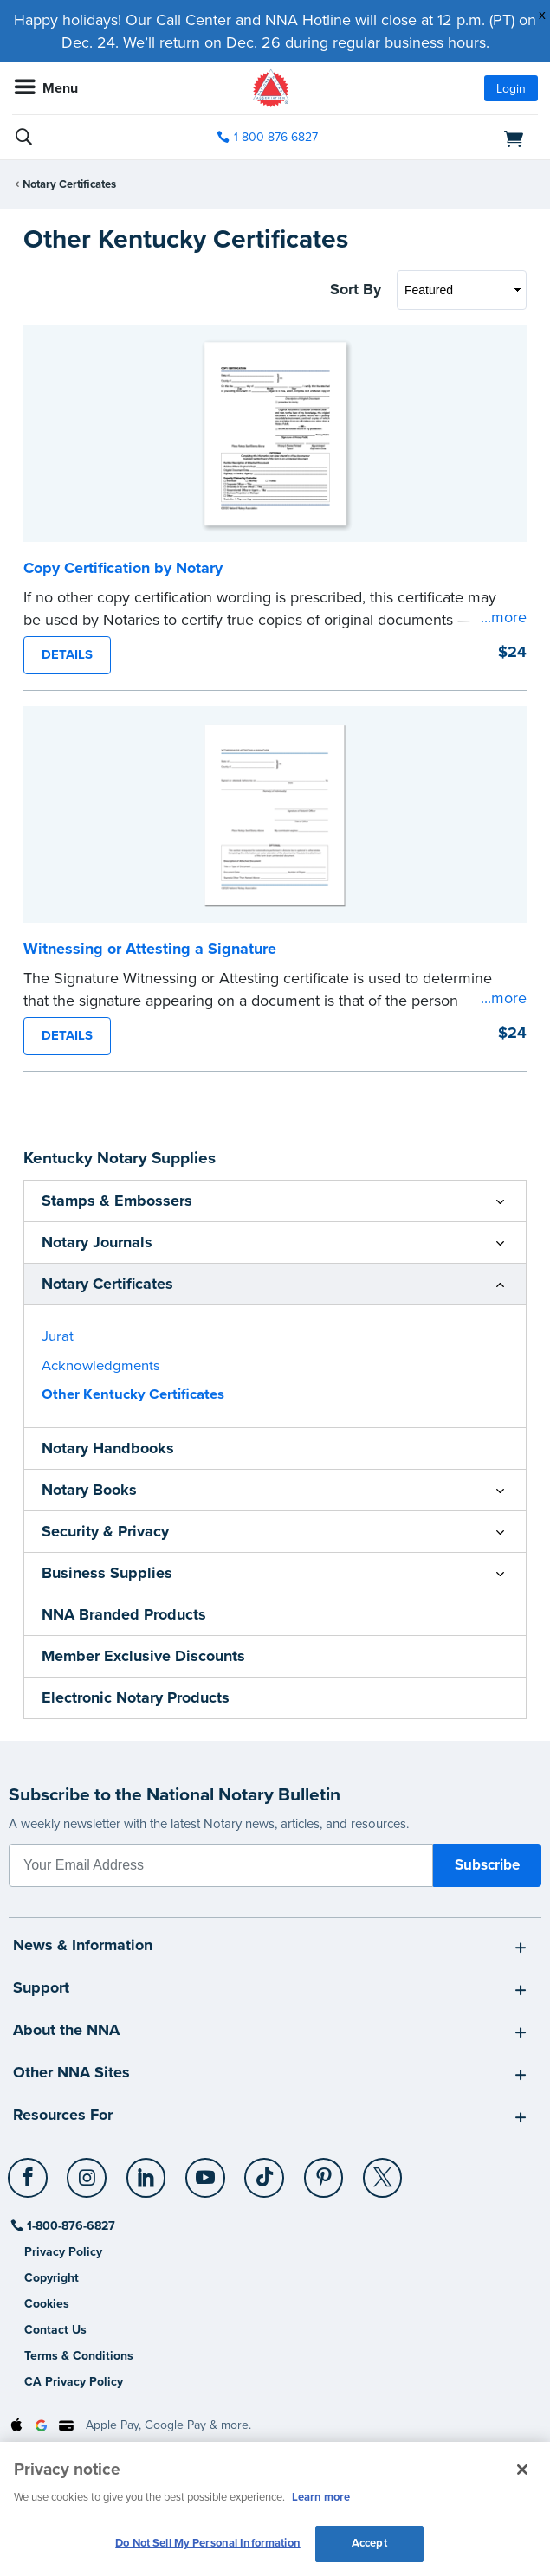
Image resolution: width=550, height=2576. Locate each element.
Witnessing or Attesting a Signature (149, 948)
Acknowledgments (101, 1366)
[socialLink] (30, 2185)
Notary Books (89, 1489)
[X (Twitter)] (383, 2171)
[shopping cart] (454, 137)
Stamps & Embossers (117, 1200)
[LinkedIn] (146, 2171)
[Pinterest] (324, 2171)
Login (511, 88)
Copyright (51, 2277)
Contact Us (55, 2329)
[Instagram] (88, 2171)
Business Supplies (107, 1572)
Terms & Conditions (78, 2355)
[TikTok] (265, 2171)
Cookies (46, 2303)
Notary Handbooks (108, 1448)
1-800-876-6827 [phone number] (276, 137)
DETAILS (67, 654)
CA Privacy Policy (73, 2381)
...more (504, 617)
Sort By (355, 289)
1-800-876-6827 (69, 2226)
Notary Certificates (69, 184)
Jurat (58, 1336)
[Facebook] (29, 2171)
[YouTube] (205, 2171)
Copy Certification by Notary (123, 567)
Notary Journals (97, 1242)
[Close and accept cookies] (522, 2469)
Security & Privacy (105, 1531)
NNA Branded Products (124, 1614)
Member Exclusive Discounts (143, 1655)
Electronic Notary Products (136, 1697)
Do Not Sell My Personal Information (208, 2543)
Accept (369, 2543)
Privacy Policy (63, 2251)
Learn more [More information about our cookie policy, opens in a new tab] (321, 2497)
